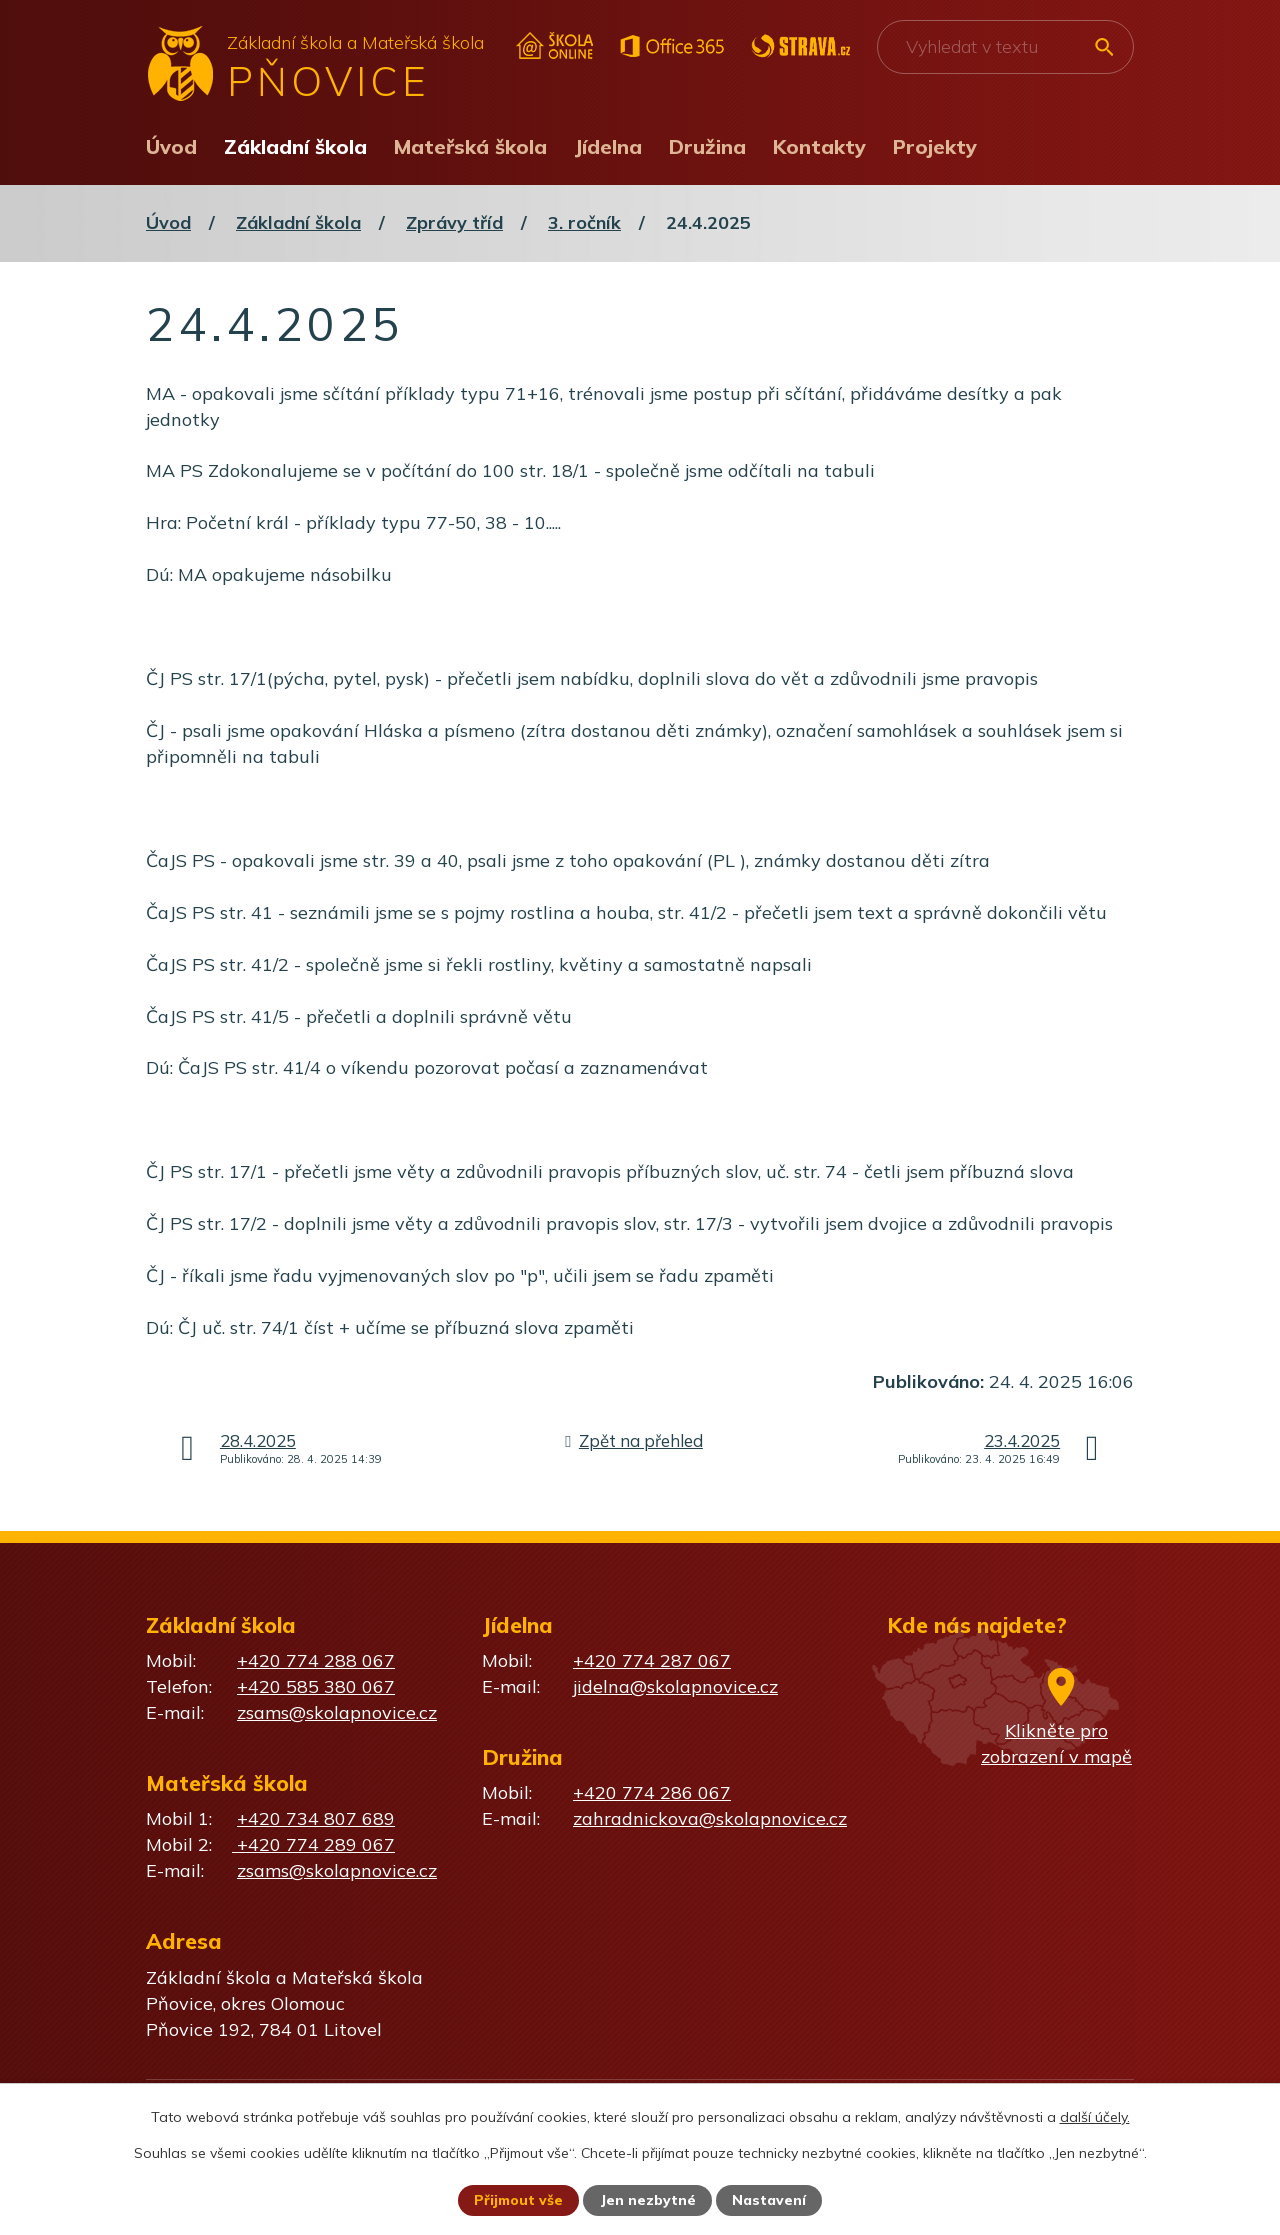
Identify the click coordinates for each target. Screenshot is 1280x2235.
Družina (707, 146)
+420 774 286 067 (652, 1792)
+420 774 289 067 (313, 1844)
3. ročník (584, 222)
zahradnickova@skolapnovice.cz (710, 1818)
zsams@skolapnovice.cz (337, 1712)
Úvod (171, 146)
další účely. (1095, 2116)
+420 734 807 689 (316, 1818)
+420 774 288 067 (316, 1660)
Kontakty (819, 146)
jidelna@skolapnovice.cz (675, 1686)
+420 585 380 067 (316, 1686)
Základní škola (295, 146)
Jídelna (608, 146)
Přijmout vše (518, 2200)
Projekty (935, 146)
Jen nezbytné (649, 2200)
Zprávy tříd (454, 222)
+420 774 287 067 (652, 1660)
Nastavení (770, 2200)
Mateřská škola (470, 146)
